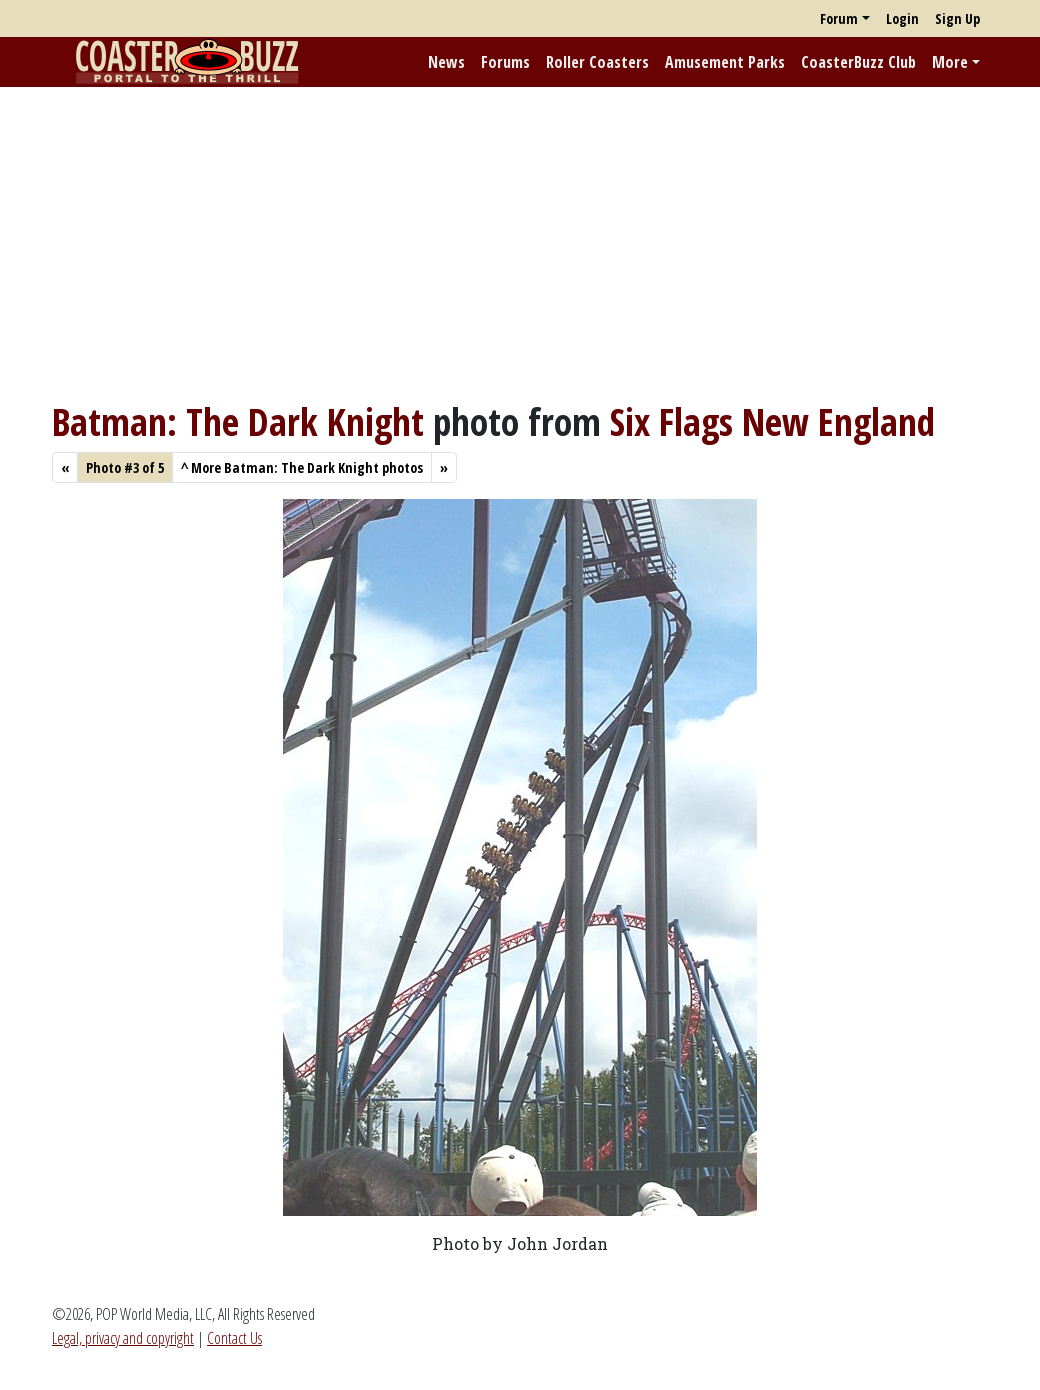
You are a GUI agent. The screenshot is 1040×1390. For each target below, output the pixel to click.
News (446, 62)
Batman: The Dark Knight (238, 421)
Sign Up (957, 18)
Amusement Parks (725, 62)
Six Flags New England (772, 421)
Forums (505, 62)
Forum (839, 18)
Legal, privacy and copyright (123, 1338)
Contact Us (234, 1338)
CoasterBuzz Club (858, 62)
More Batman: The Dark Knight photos (302, 467)
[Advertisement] (520, 243)
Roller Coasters (597, 62)
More (950, 62)
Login (902, 18)
